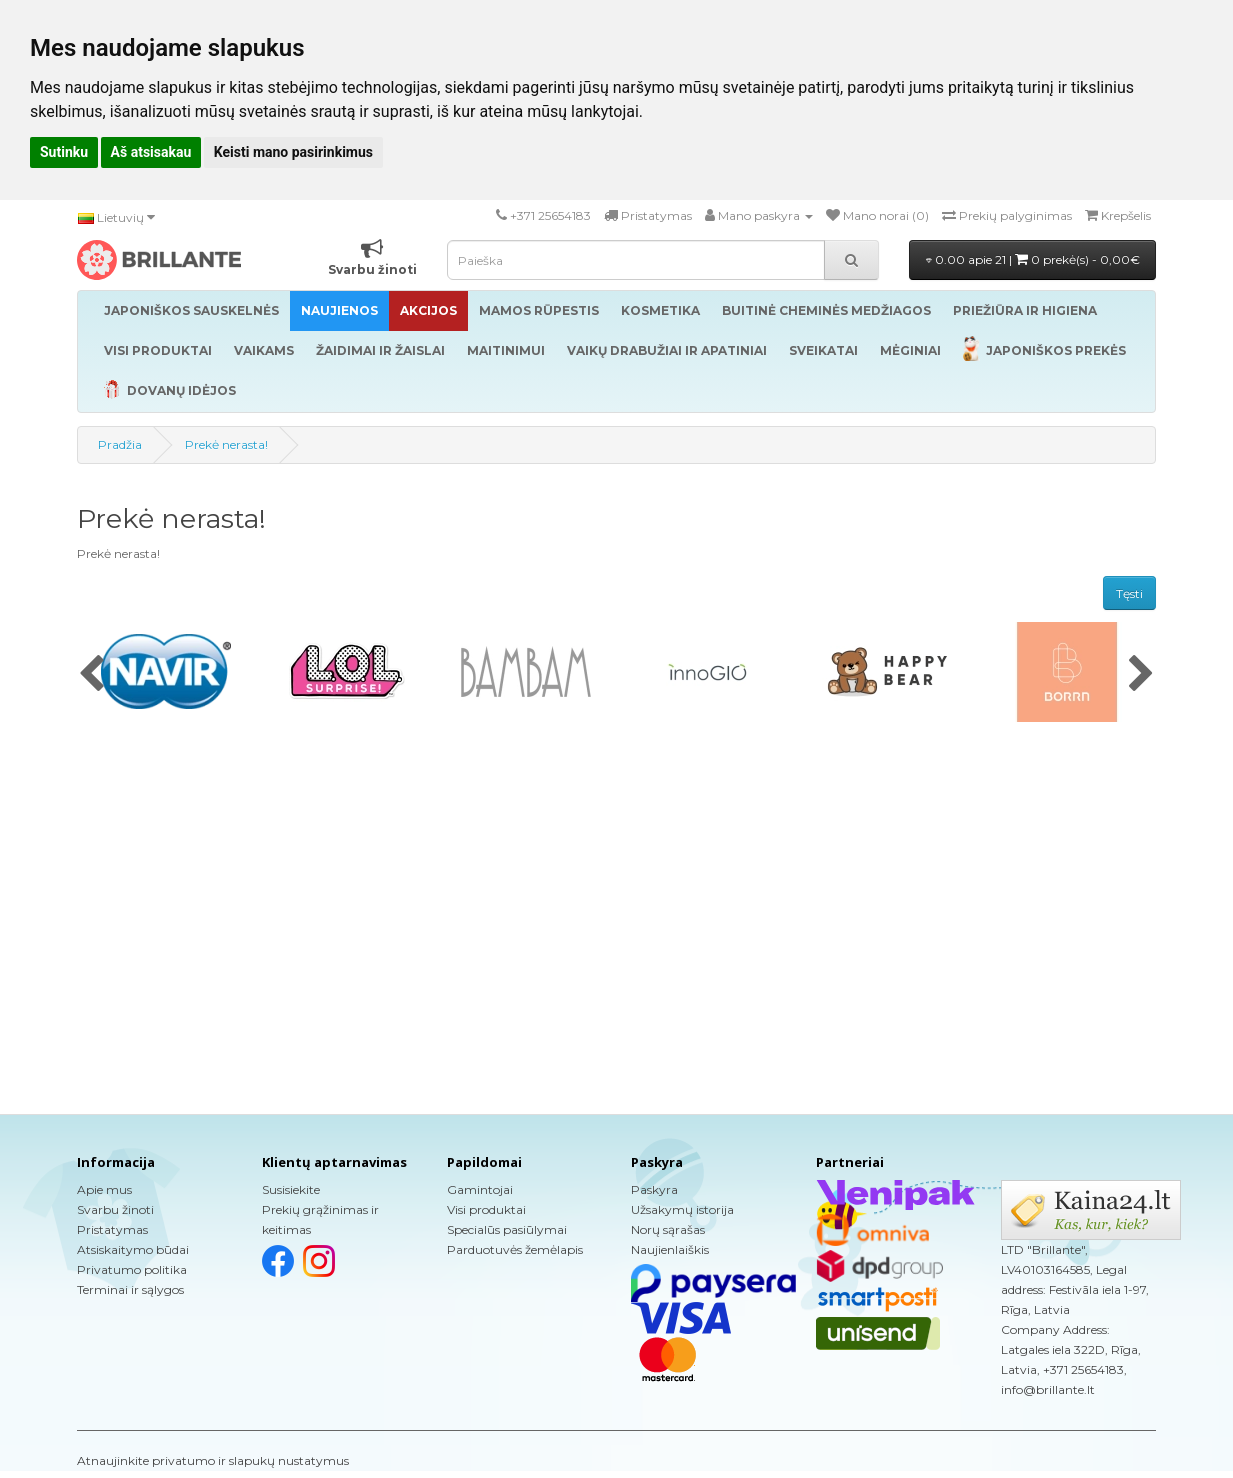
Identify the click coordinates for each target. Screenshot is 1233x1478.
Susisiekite (291, 1189)
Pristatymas (112, 1229)
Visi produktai (486, 1209)
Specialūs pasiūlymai (507, 1229)
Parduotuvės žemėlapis (515, 1249)
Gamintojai (480, 1189)
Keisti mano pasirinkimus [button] (293, 152)
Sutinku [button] (64, 152)
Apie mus (104, 1189)
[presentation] (91, 675)
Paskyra (654, 1189)
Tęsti (1129, 593)
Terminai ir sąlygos (130, 1289)
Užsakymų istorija (682, 1209)
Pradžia (120, 444)
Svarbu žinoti (115, 1209)
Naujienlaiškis (670, 1249)
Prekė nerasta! (226, 444)
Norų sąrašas (668, 1229)
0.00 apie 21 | (1033, 259)
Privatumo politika (132, 1269)
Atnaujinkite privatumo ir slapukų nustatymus (213, 1460)
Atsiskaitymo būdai (133, 1249)
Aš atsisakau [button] (151, 152)
